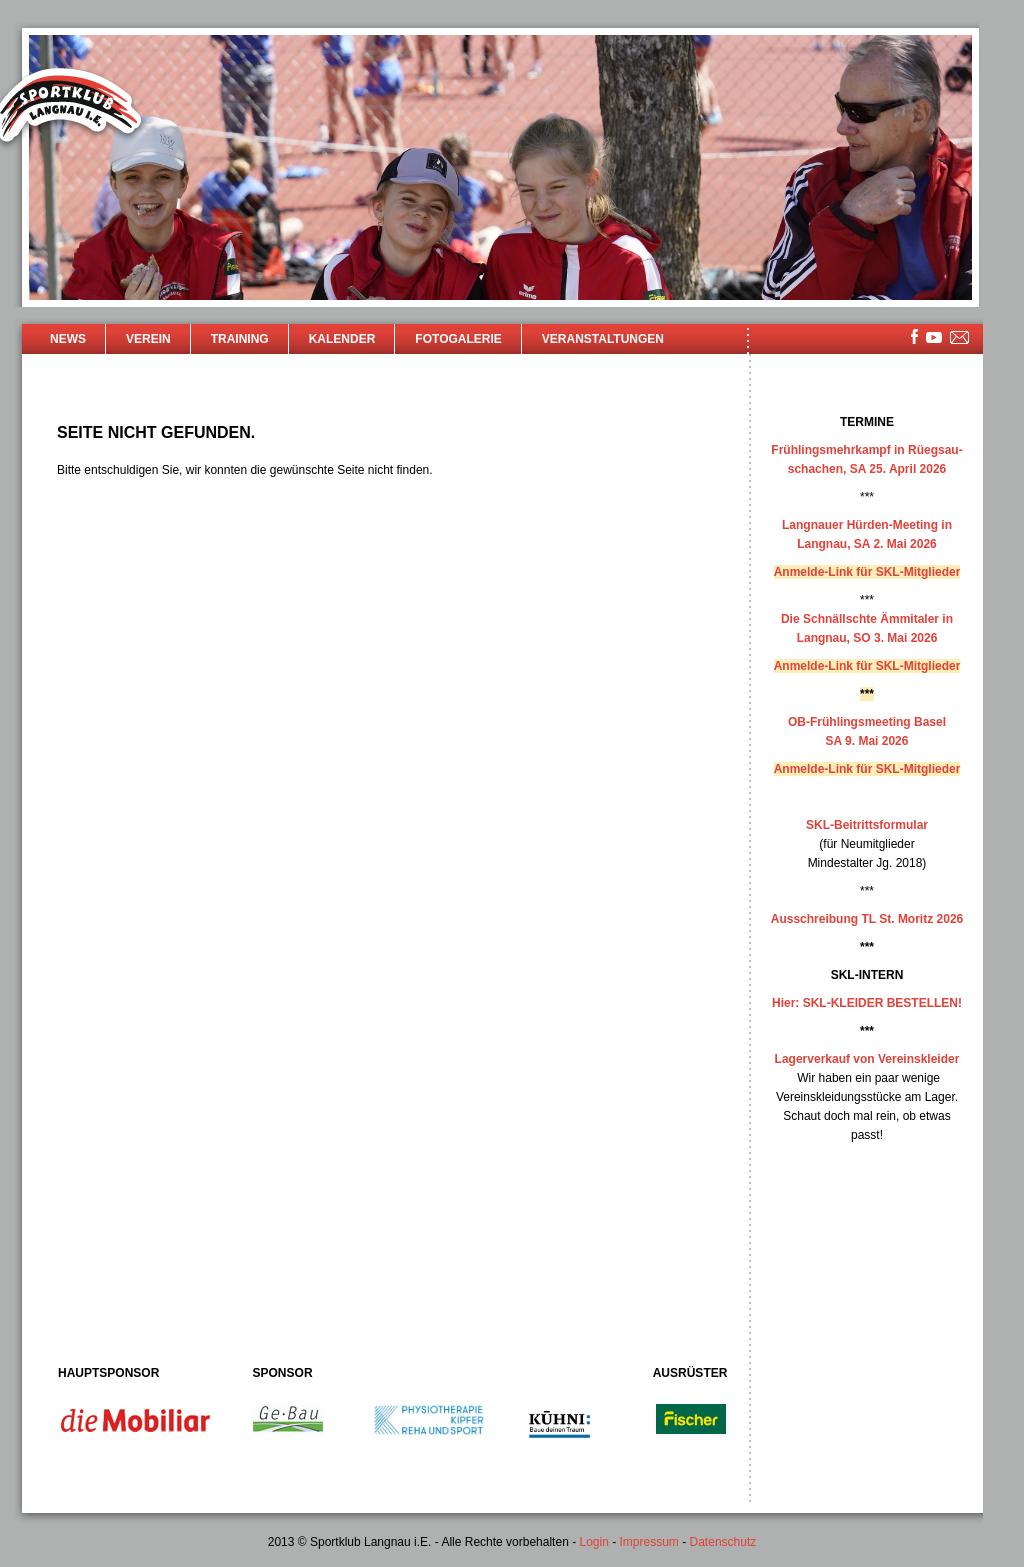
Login (593, 1542)
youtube (934, 337)
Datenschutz (723, 1542)
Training (240, 339)
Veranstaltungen (603, 339)
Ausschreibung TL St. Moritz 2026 (867, 919)
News (68, 339)
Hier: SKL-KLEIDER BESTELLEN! (867, 1003)
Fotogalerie (458, 339)
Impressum (649, 1542)
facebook (914, 336)
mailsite (960, 338)
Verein (148, 339)
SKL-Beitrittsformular (867, 825)
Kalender (342, 339)
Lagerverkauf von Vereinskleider (867, 1059)
